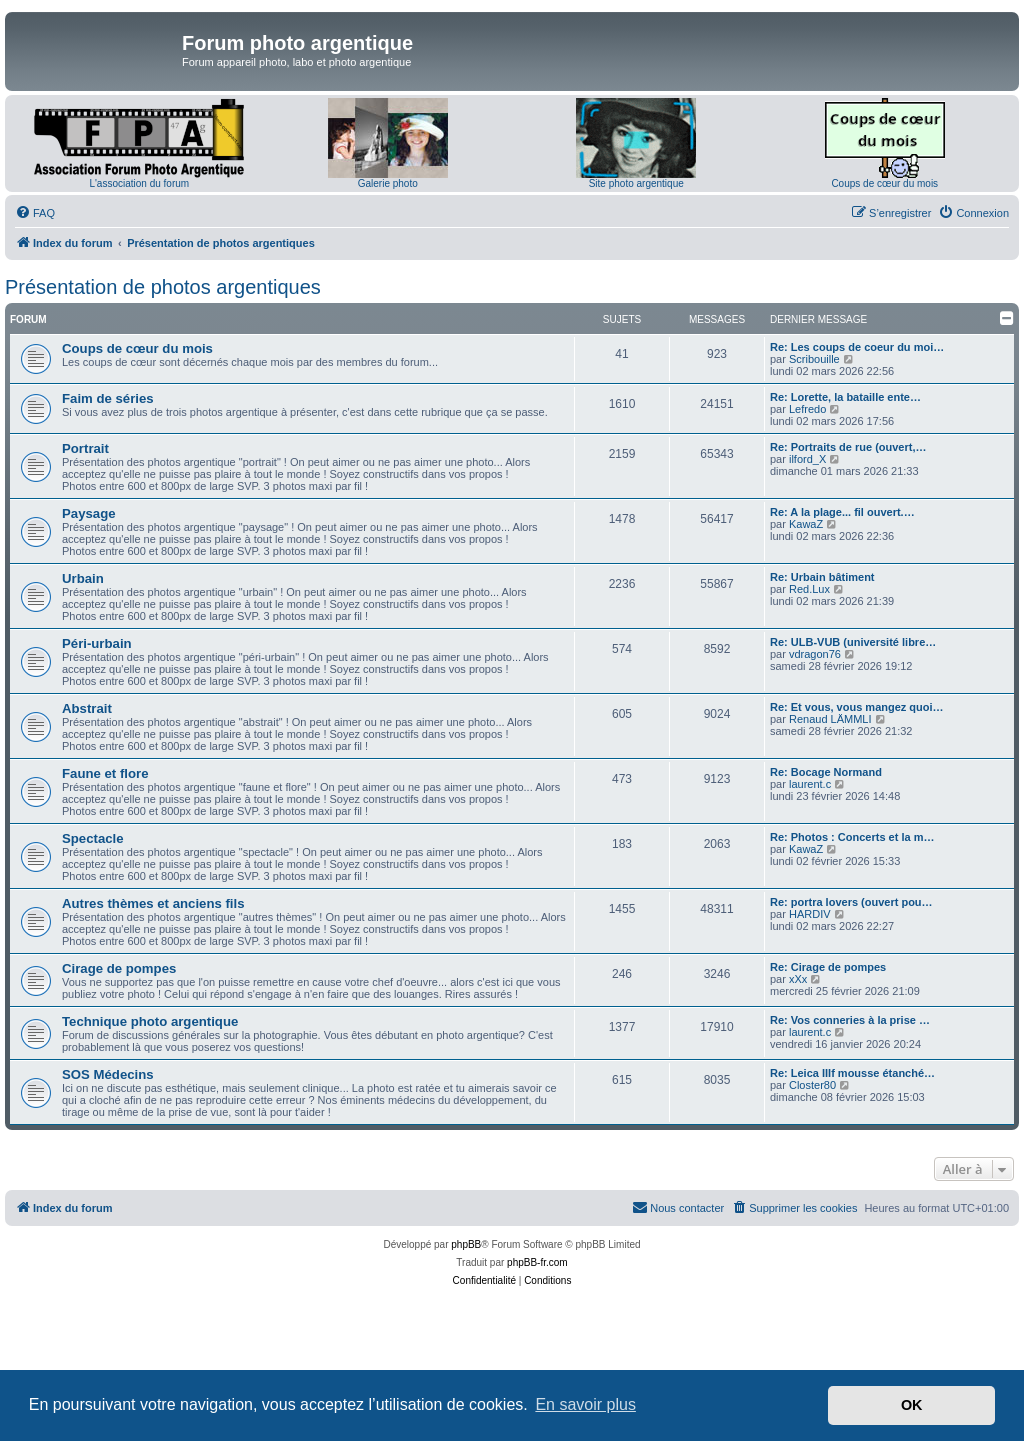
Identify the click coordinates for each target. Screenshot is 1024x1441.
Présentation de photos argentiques (163, 287)
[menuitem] (35, 213)
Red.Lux (809, 589)
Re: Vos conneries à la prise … (850, 1020)
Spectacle (93, 838)
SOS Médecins (108, 1074)
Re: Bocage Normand (826, 772)
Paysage (89, 513)
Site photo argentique (636, 183)
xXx (798, 979)
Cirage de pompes (119, 968)
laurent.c (810, 784)
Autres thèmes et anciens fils (153, 903)
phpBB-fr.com (537, 1262)
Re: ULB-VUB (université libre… (853, 642)
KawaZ (806, 524)
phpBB (466, 1244)
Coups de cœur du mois (884, 183)
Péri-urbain (97, 643)
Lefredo (807, 409)
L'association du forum (139, 183)
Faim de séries (108, 398)
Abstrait (87, 708)
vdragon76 (815, 654)
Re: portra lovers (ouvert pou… (851, 902)
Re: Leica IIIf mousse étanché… (852, 1073)
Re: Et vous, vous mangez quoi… (857, 707)
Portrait (85, 448)
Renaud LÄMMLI (830, 719)
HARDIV (810, 914)
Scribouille (814, 359)
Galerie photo (388, 183)
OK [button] (912, 1405)
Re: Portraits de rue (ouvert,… (848, 447)
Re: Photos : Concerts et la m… (852, 837)
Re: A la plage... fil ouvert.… (842, 512)
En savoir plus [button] (585, 1404)
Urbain (83, 578)
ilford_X (807, 459)
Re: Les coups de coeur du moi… (857, 347)
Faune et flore (105, 773)
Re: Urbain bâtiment (822, 577)
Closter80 (812, 1085)
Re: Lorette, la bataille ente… (845, 397)
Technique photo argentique (150, 1021)
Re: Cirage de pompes (828, 967)
